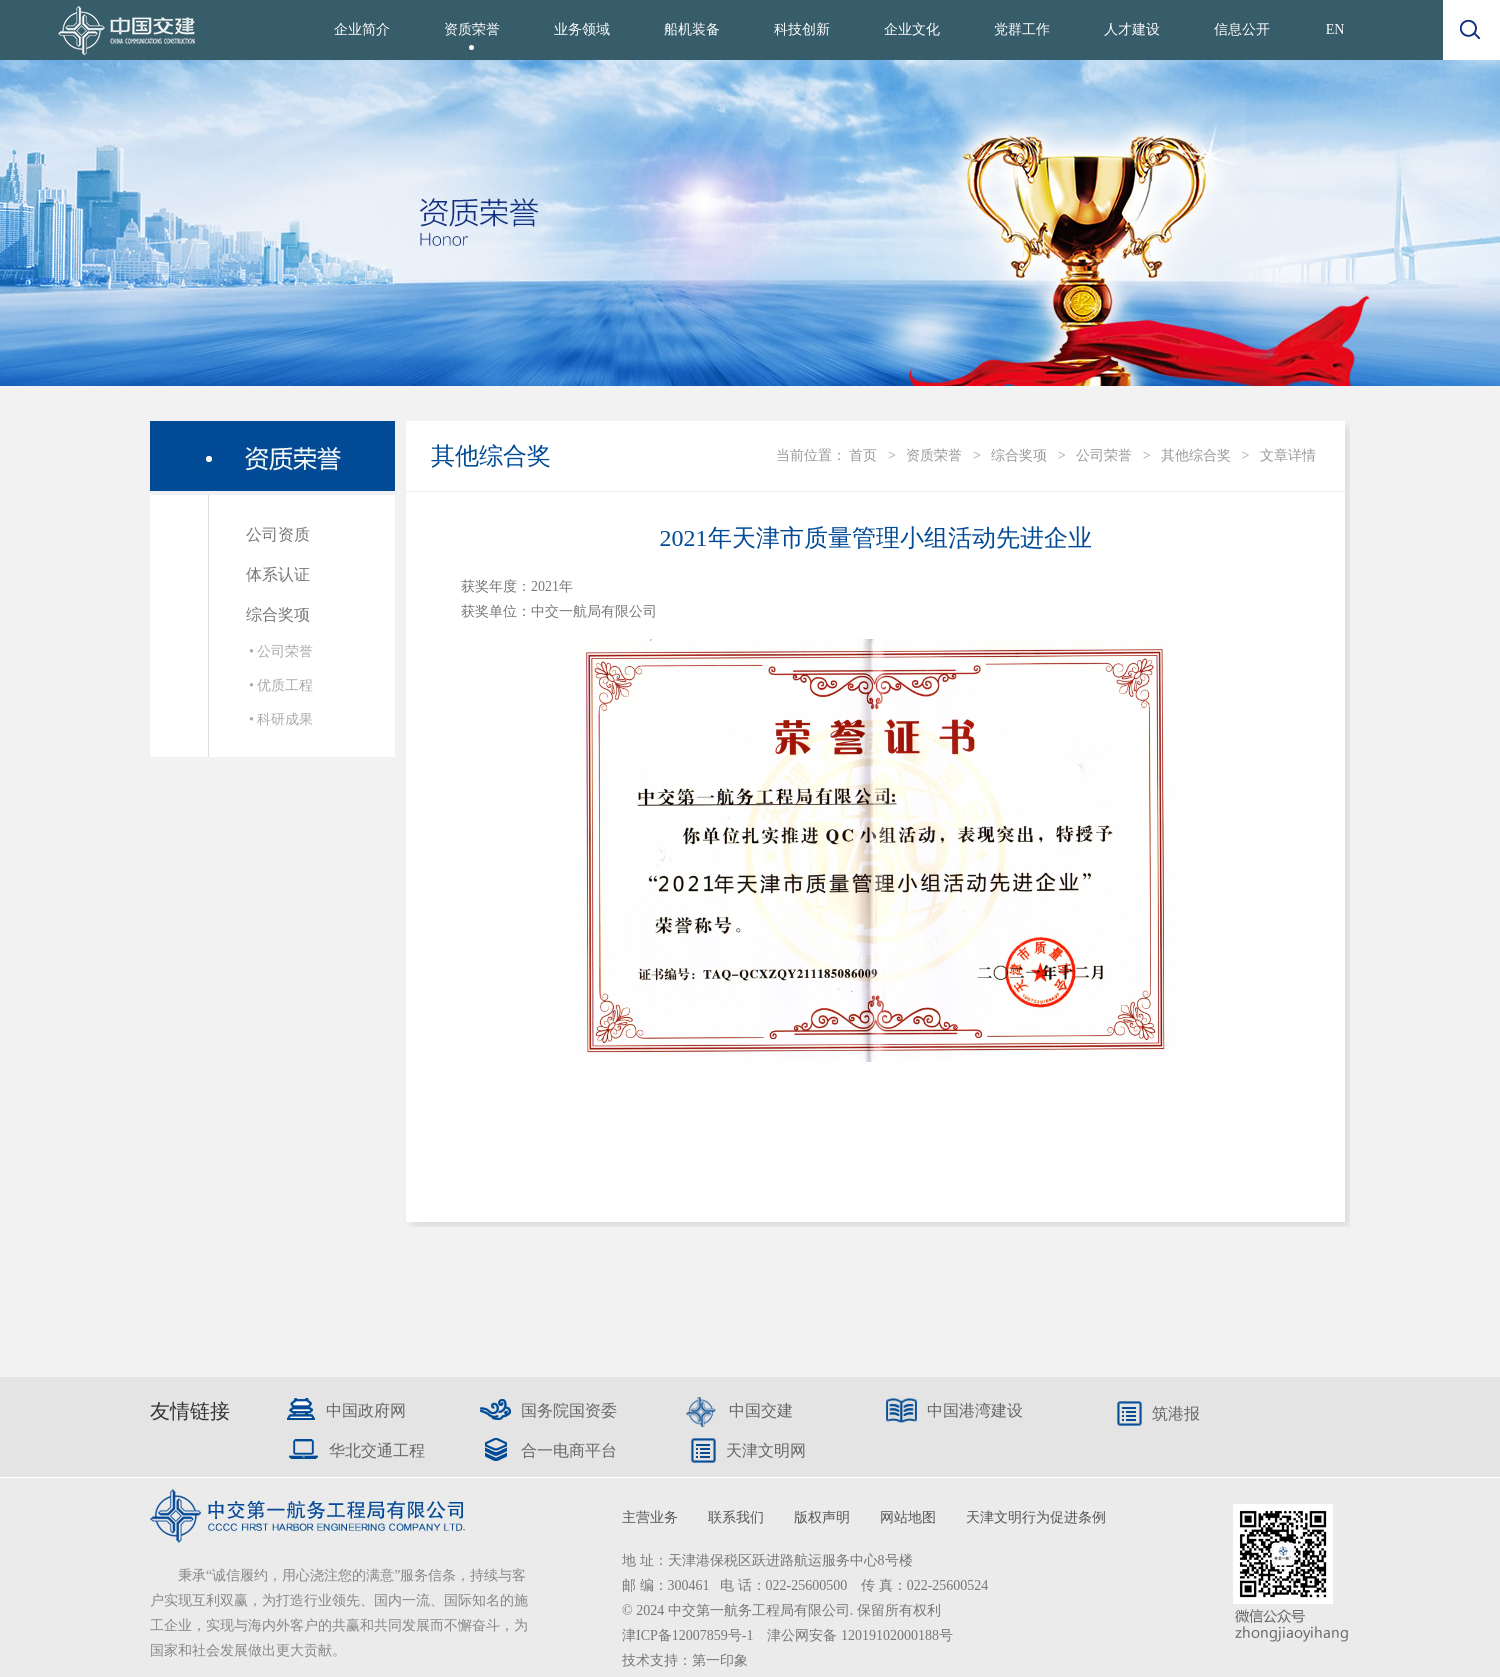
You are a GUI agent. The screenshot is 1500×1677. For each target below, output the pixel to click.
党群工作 (1022, 29)
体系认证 (278, 574)
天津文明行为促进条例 (1036, 1517)
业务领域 (582, 29)
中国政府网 (366, 1410)
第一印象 (720, 1660)
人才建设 (1132, 29)
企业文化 (912, 29)
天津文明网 (766, 1450)
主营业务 (650, 1517)
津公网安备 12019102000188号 (860, 1635)
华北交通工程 (377, 1450)
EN (1335, 29)
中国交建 (761, 1410)
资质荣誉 (472, 29)
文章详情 (1288, 455)
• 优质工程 (281, 685)
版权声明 (822, 1517)
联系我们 (736, 1517)
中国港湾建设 (975, 1410)
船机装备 (692, 29)
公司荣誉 (1104, 455)
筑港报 (1176, 1413)
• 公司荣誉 (281, 651)
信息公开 (1242, 29)
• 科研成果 (281, 719)
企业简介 (362, 29)
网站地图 (908, 1517)
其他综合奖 (1196, 455)
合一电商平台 (569, 1450)
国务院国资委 (569, 1410)
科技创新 (802, 29)
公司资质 (278, 534)
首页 (863, 455)
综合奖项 (278, 614)
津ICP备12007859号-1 (689, 1635)
